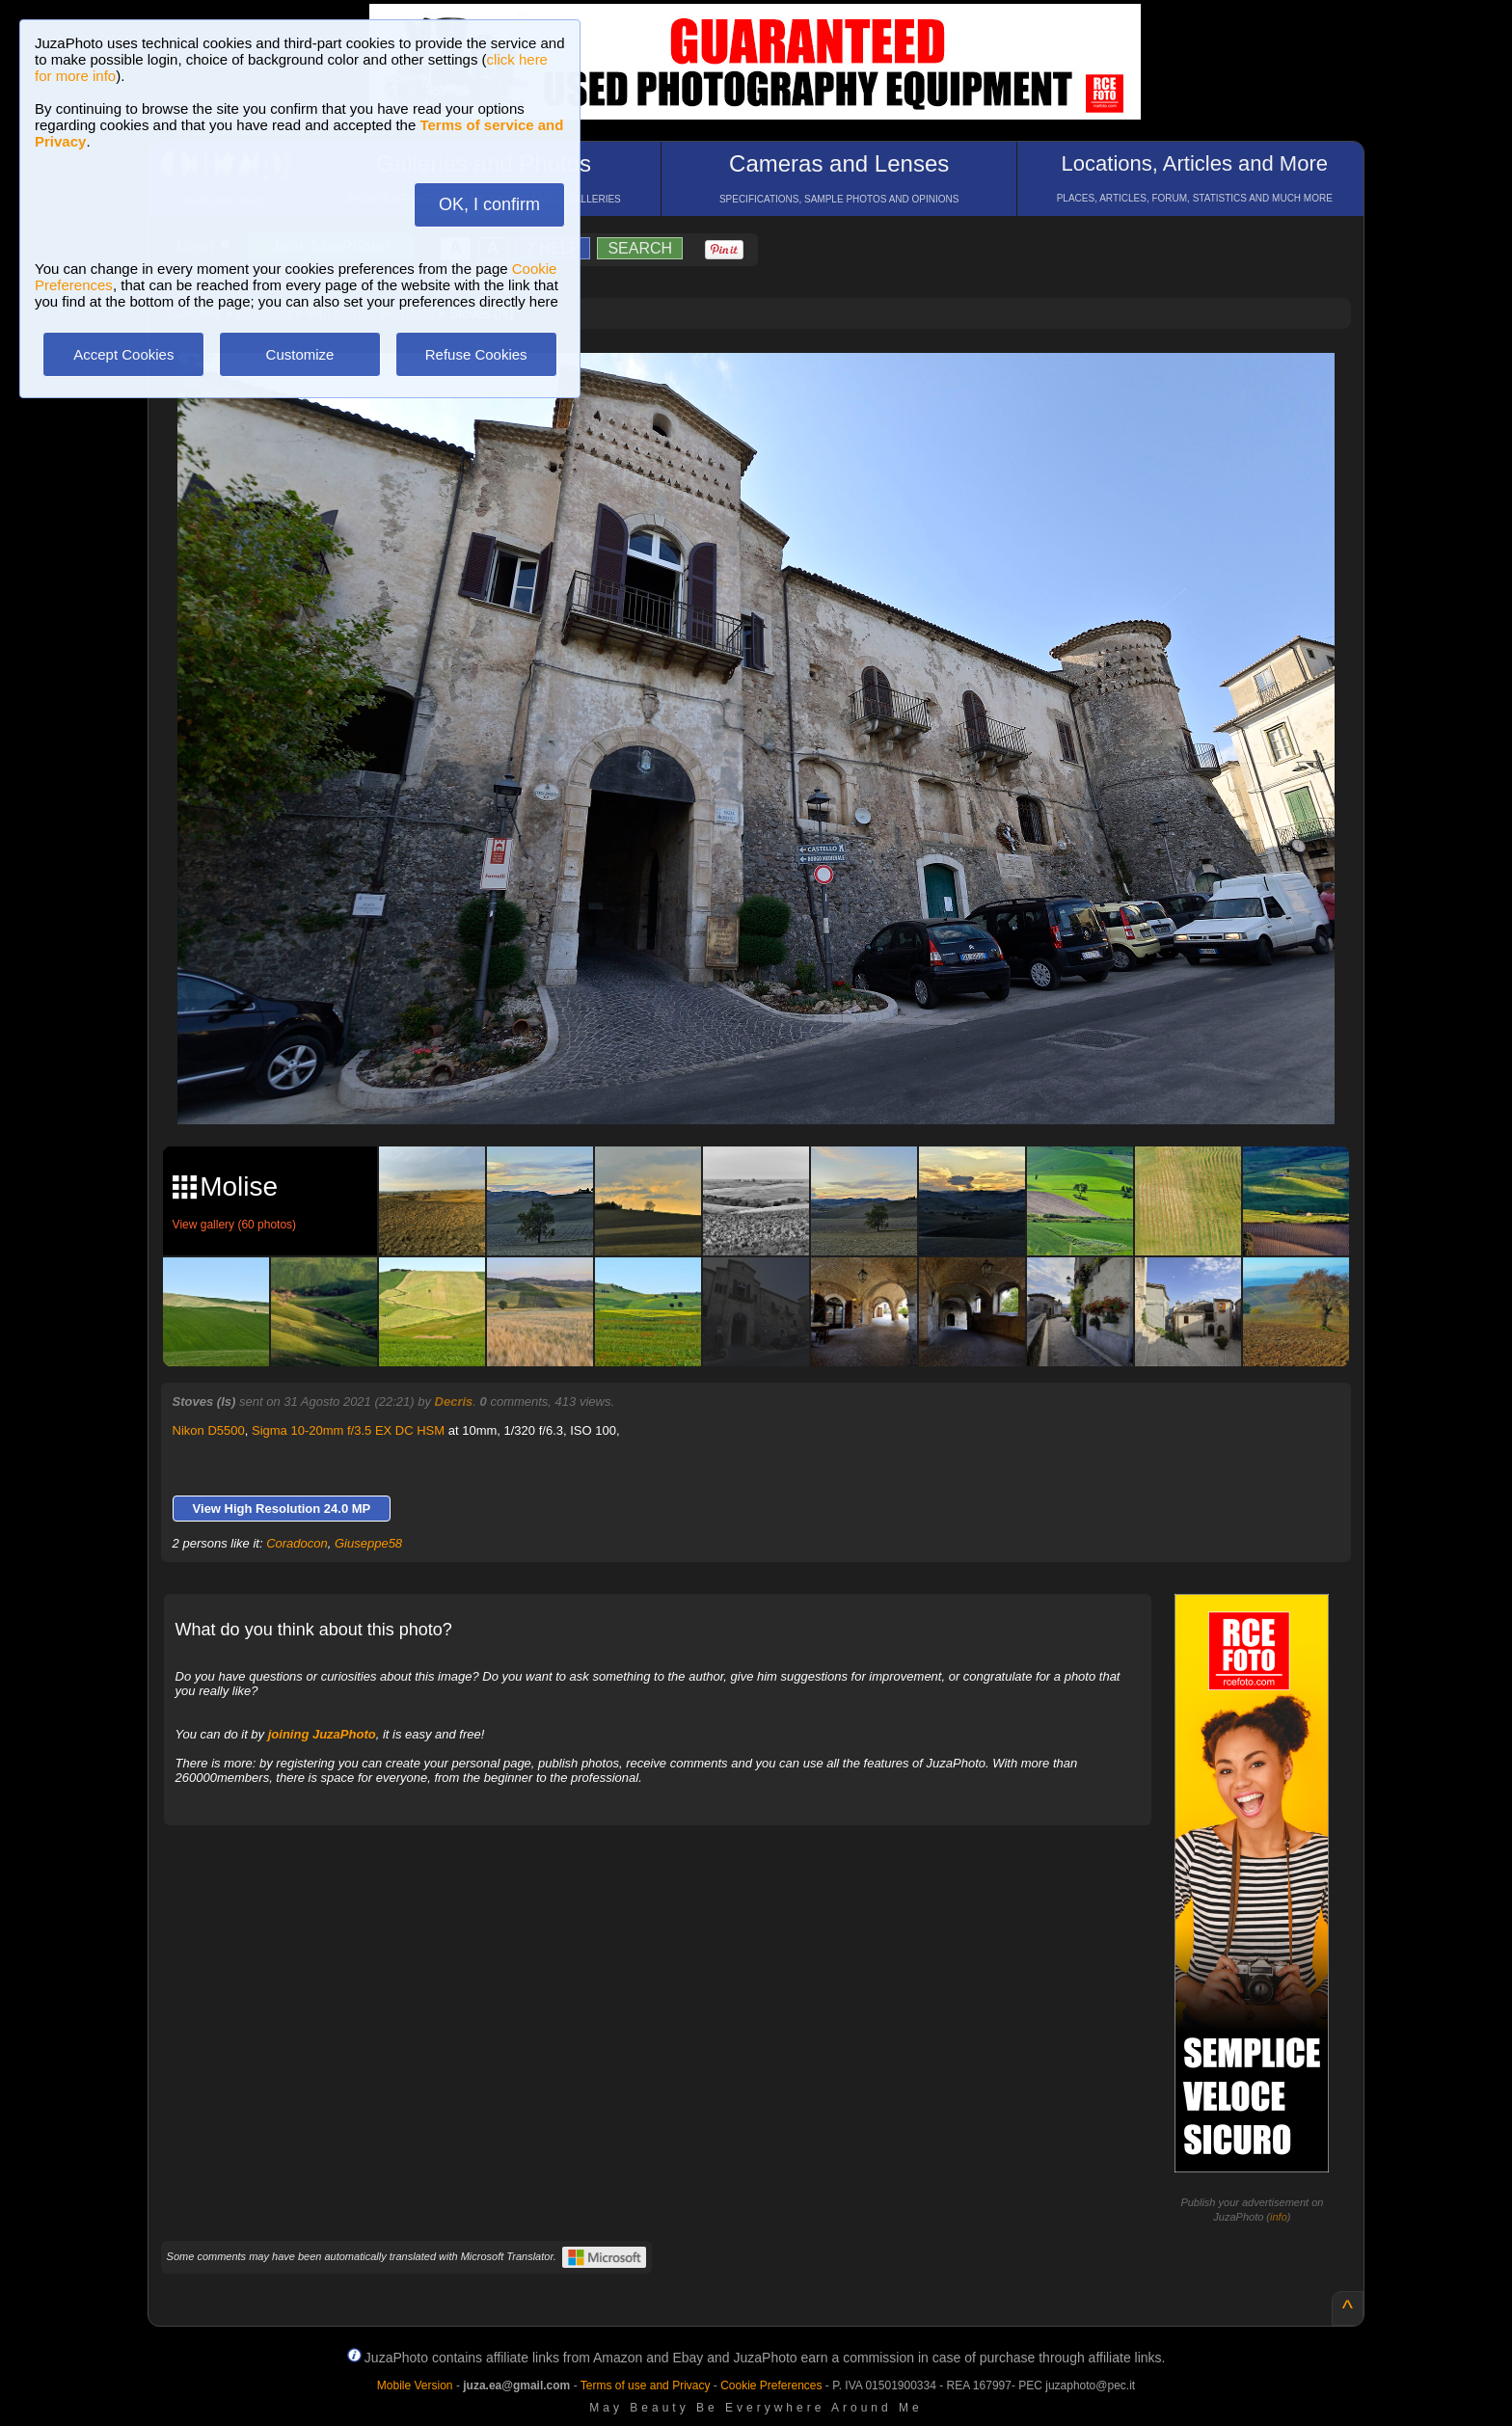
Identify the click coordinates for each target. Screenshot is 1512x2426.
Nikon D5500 (209, 1430)
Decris (454, 1401)
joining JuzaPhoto (322, 1734)
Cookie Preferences (771, 2385)
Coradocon (297, 1543)
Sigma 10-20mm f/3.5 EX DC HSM (348, 1430)
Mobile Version (415, 2385)
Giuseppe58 (368, 1543)
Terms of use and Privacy (645, 2385)
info (1278, 2217)
